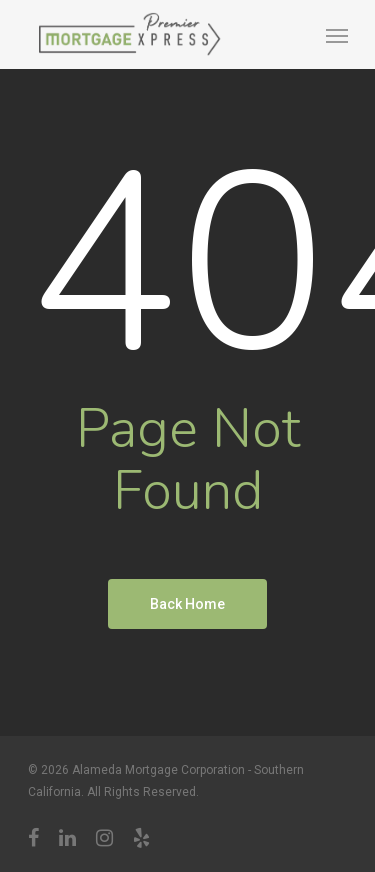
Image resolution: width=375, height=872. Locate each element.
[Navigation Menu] (337, 35)
